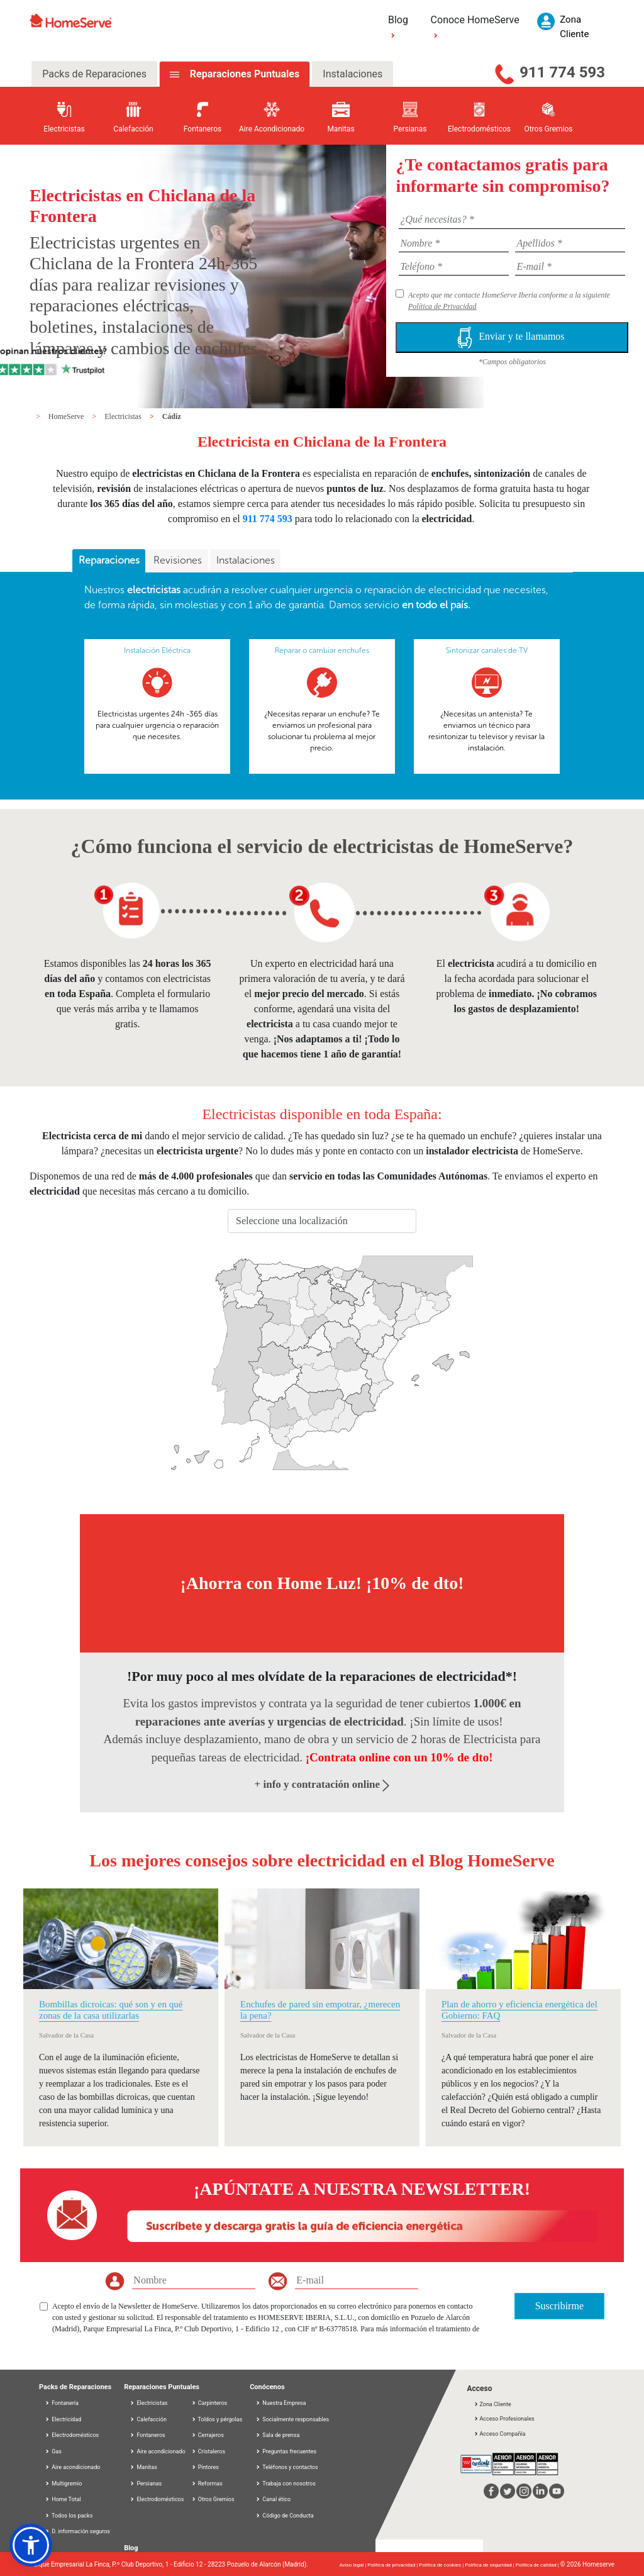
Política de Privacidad (442, 306)
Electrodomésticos (72, 2435)
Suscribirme (559, 2305)
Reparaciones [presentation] (109, 560)
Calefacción (148, 2419)
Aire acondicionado (72, 2467)
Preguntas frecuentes (285, 2451)
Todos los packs (68, 2515)
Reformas (207, 2483)
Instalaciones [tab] (352, 74)
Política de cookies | (442, 2565)
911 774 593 (562, 72)
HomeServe (67, 416)
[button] (31, 2545)
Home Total (63, 2499)
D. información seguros (77, 2531)
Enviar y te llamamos (512, 337)
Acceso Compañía (499, 2434)
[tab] (108, 561)
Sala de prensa (277, 2435)
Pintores (205, 2467)
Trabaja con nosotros (285, 2483)
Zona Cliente (492, 2404)
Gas (53, 2451)
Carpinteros (209, 2403)
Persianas (146, 2483)
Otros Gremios (213, 2499)
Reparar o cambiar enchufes (322, 650)
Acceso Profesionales (504, 2419)
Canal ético (273, 2499)
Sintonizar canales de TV (487, 650)
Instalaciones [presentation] (245, 560)
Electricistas (123, 416)
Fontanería (62, 2403)
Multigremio (63, 2483)
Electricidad (63, 2419)
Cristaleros (208, 2451)
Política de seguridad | (490, 2565)
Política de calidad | (538, 2565)
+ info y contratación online (322, 1784)
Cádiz (171, 416)
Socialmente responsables (292, 2419)
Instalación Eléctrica (157, 650)
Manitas (143, 2467)
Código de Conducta (284, 2515)
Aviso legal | (353, 2565)
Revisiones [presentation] (177, 560)
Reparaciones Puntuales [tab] (243, 74)
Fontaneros (147, 2435)
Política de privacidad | (393, 2565)
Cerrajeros (207, 2435)
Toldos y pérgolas (217, 2419)
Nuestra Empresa (280, 2403)
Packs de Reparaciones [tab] (94, 74)
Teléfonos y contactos (286, 2467)
